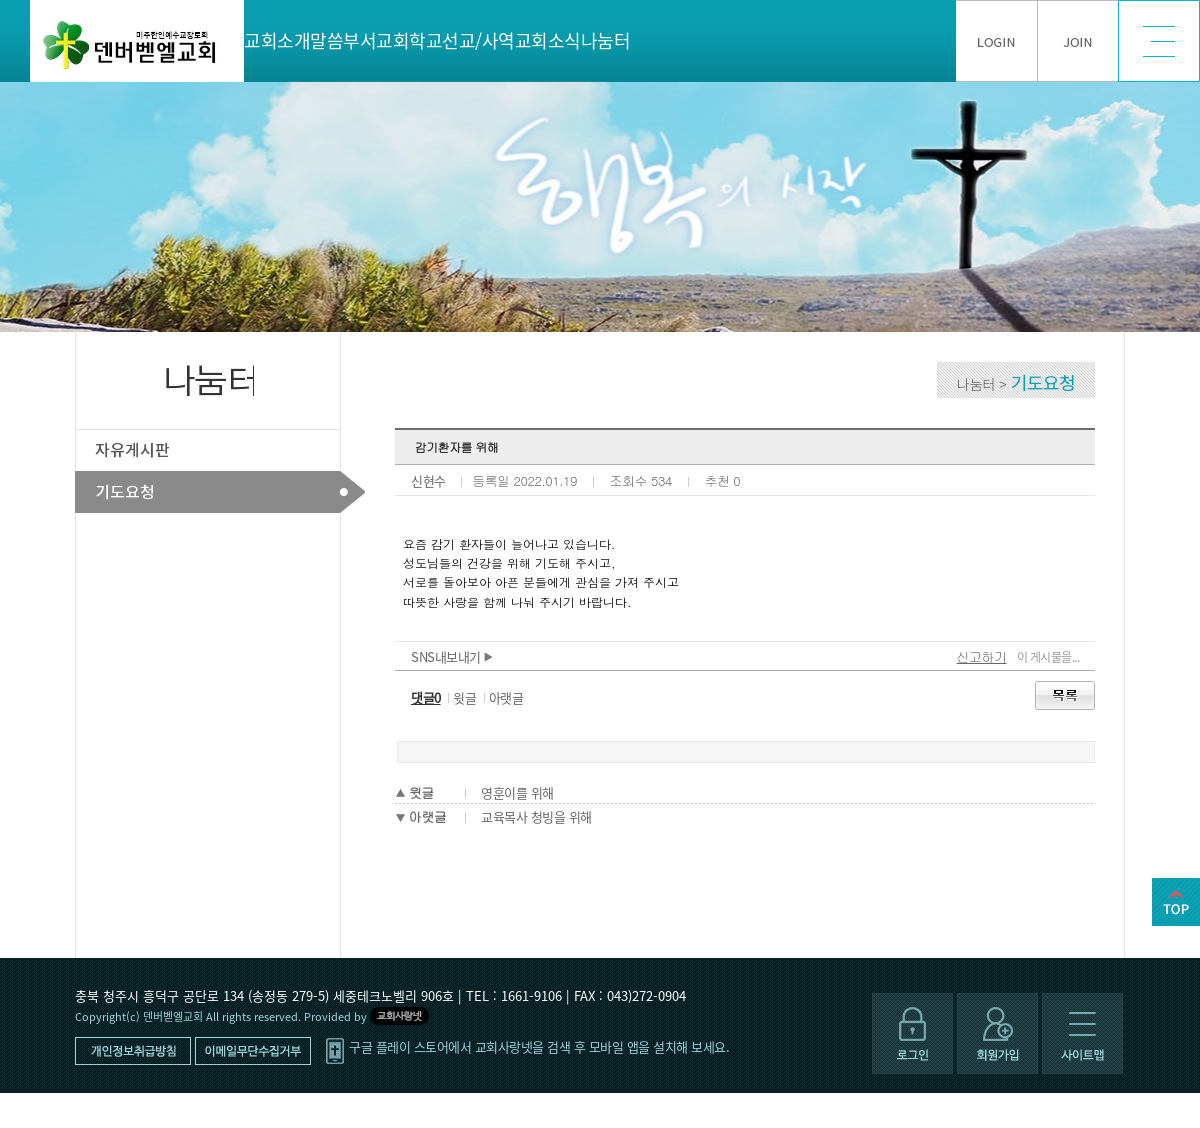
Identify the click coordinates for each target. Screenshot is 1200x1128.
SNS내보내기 (452, 656)
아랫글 (506, 697)
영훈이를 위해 (517, 792)
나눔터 (606, 40)
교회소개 (277, 40)
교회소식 (548, 40)
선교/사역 (478, 40)
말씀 (326, 40)
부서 (359, 40)
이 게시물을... (1048, 657)
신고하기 (982, 656)
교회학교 (409, 40)
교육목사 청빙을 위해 (536, 816)
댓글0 (426, 697)
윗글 (464, 697)
